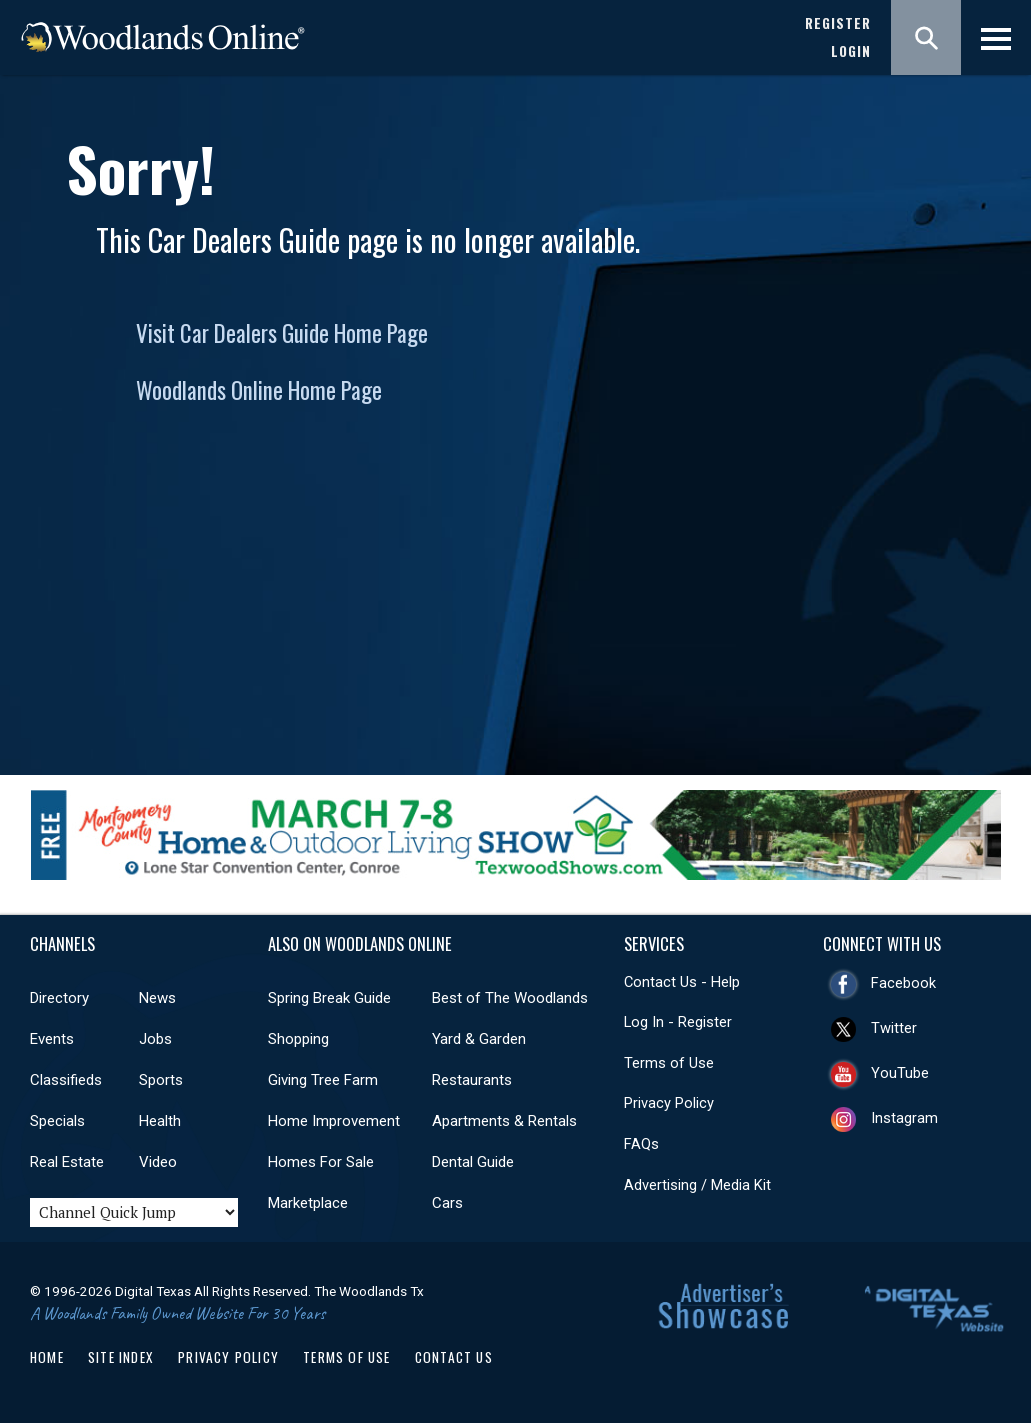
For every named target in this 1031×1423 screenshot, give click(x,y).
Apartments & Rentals (504, 1121)
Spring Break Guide (329, 998)
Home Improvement (334, 1121)
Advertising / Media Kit (697, 1185)
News (157, 998)
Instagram (904, 1118)
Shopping (298, 1039)
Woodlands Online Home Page (259, 390)
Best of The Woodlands (510, 998)
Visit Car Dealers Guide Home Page (282, 333)
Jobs (155, 1039)
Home (47, 1357)
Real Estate (67, 1162)
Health (160, 1121)
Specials (57, 1121)
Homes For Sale (321, 1162)
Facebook (903, 983)
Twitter (894, 1028)
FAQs (641, 1144)
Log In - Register (678, 1022)
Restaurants (472, 1080)
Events (52, 1039)
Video (158, 1162)
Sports (161, 1080)
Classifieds (66, 1080)
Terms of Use (669, 1063)
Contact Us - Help (682, 982)
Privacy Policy (669, 1103)
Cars (447, 1203)
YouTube (900, 1073)
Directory (59, 998)
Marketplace (308, 1203)
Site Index (121, 1357)
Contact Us (454, 1357)
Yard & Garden (479, 1039)
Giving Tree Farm (323, 1080)
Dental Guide (473, 1162)
